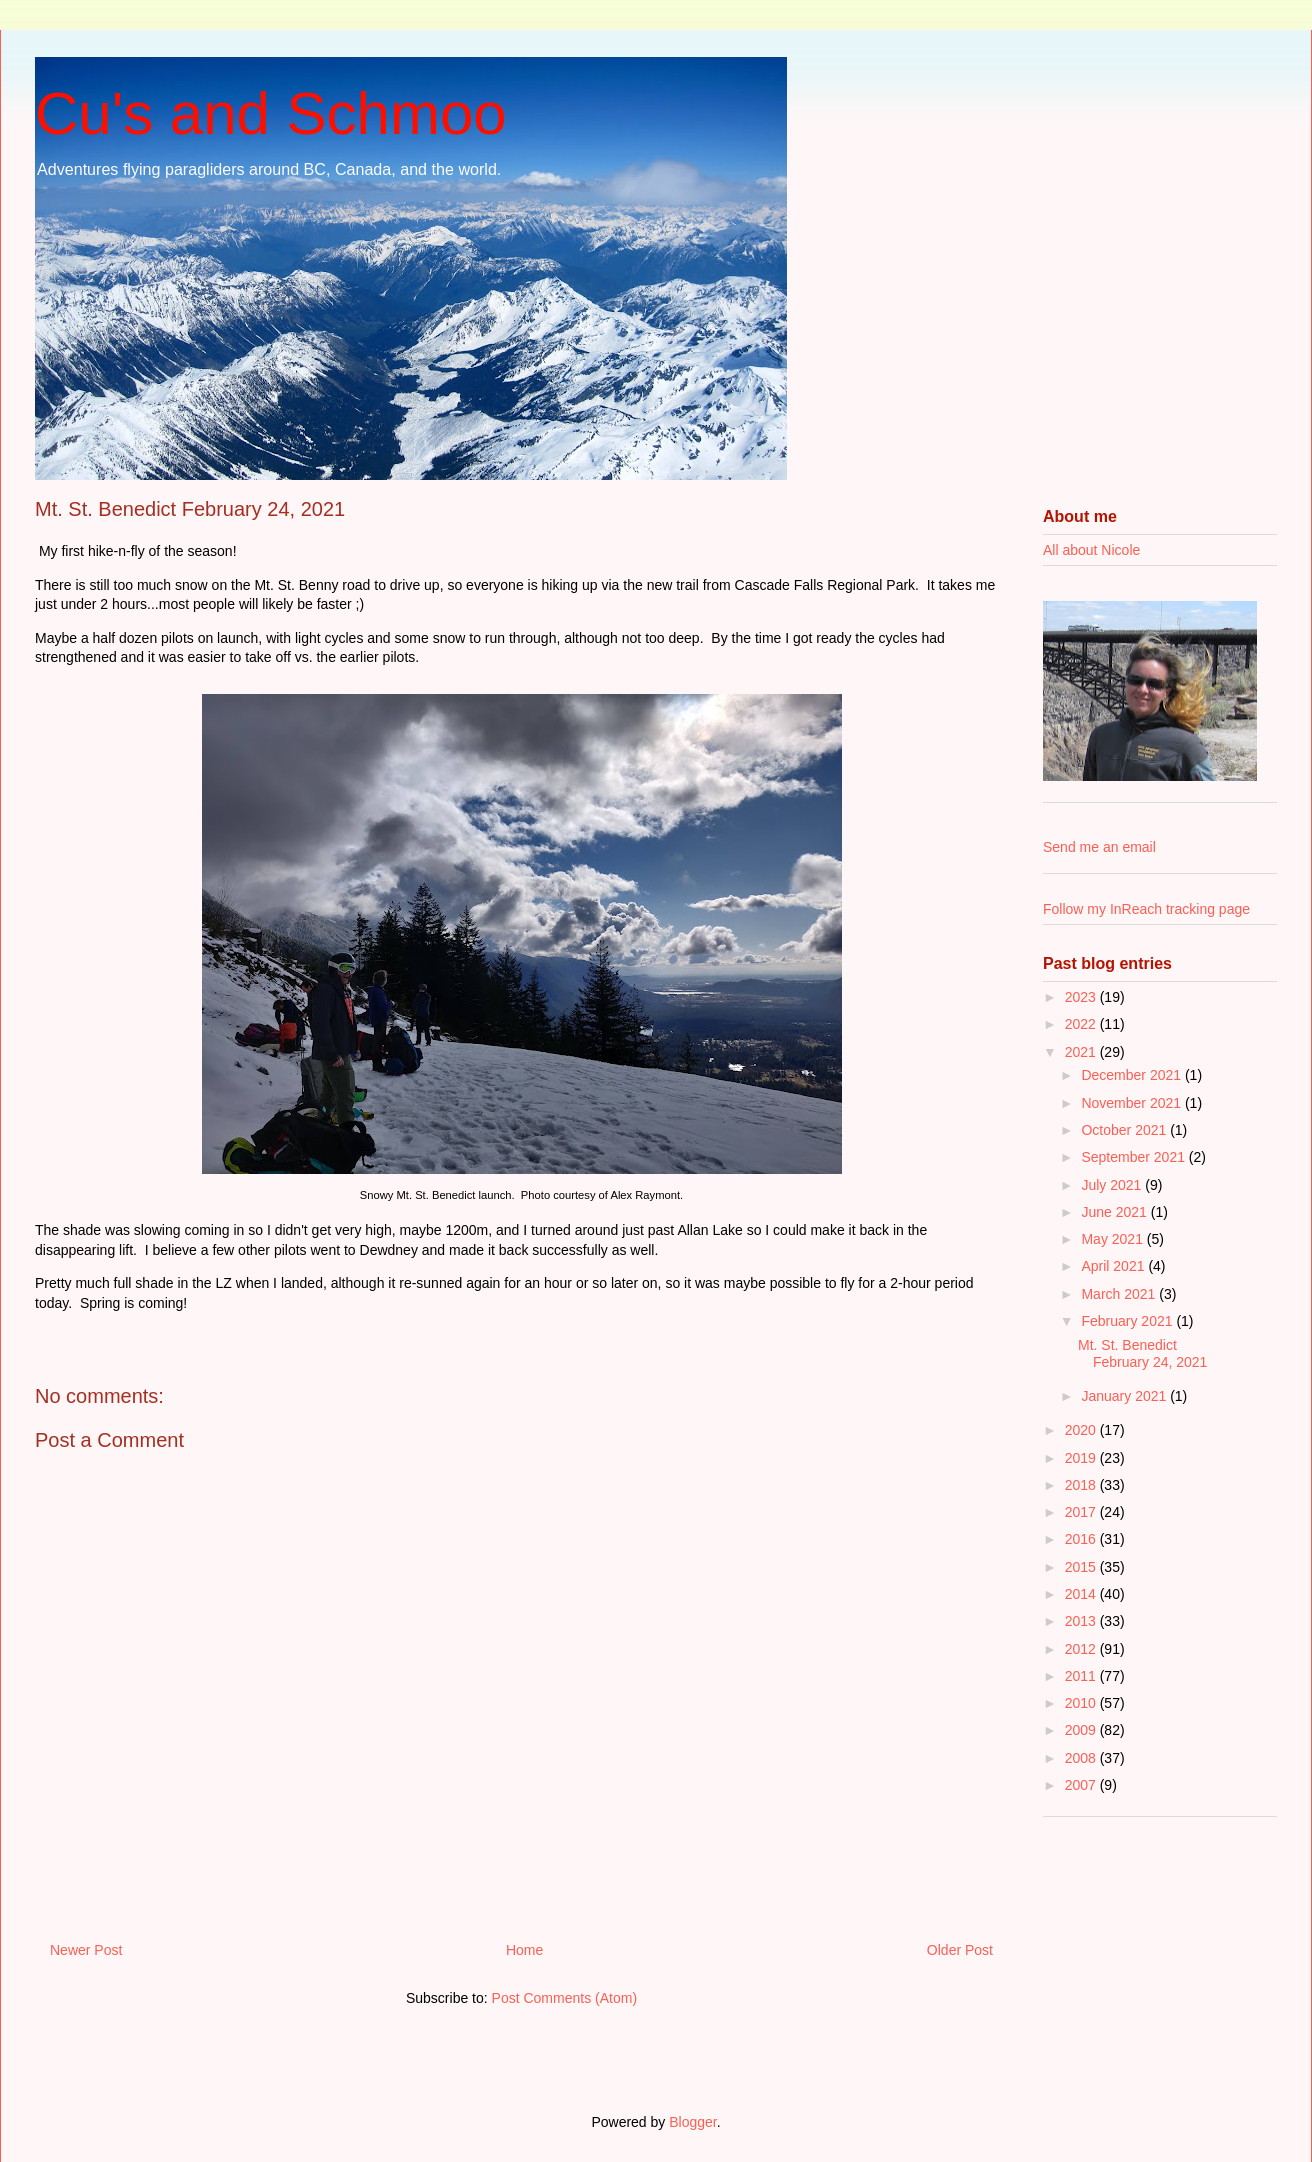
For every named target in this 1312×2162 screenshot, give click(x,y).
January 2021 (1125, 1396)
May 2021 (1113, 1239)
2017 (1082, 1512)
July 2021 (1113, 1185)
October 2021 (1125, 1130)
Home (524, 1950)
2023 (1082, 997)
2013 (1082, 1621)
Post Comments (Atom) (564, 1998)
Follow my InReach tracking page (1146, 909)
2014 (1082, 1594)
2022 (1082, 1024)
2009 (1082, 1730)
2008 (1082, 1758)
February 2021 (1128, 1321)
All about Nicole (1091, 550)
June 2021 (1115, 1212)
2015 (1082, 1567)
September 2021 (1134, 1157)
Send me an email (1099, 847)
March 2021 (1120, 1294)
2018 (1082, 1485)
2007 (1082, 1785)
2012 (1082, 1649)
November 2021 (1133, 1103)
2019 (1082, 1458)
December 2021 (1133, 1075)
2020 (1082, 1430)
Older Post (960, 1950)
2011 (1082, 1676)
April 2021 (1114, 1266)
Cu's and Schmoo (271, 113)
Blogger (692, 2122)
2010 (1082, 1703)
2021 (1082, 1052)
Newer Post (86, 1950)
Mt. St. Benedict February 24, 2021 (1142, 1353)
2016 (1082, 1539)
